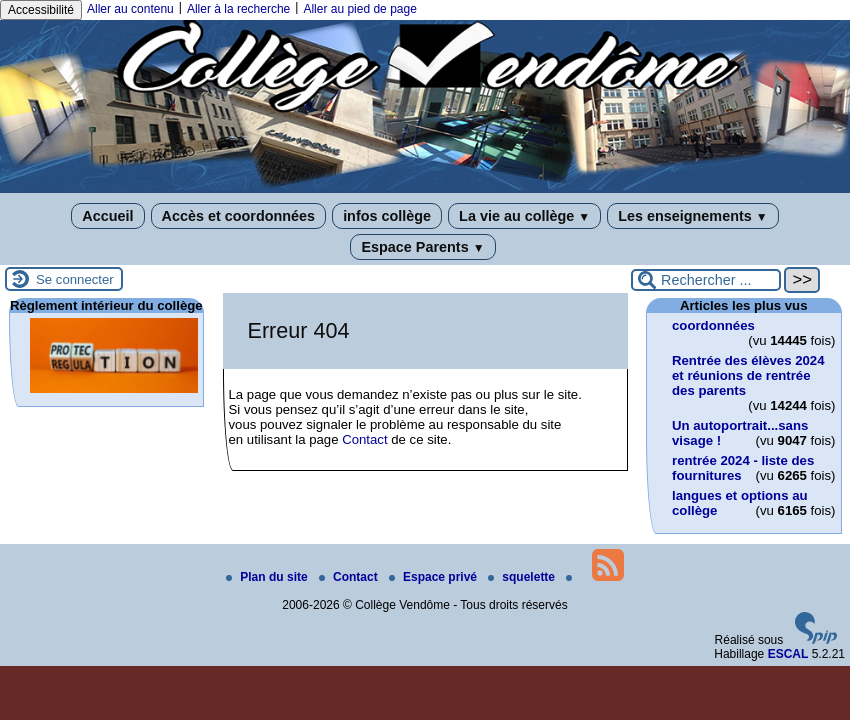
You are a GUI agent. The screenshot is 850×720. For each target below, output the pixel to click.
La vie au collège (524, 216)
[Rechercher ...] (706, 280)
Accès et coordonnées (239, 216)
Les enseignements (692, 216)
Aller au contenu (130, 9)
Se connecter (75, 279)
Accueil (107, 216)
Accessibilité (41, 10)
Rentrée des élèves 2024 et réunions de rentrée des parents (748, 375)
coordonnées (713, 325)
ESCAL (788, 654)
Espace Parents (422, 247)
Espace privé (434, 577)
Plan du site (268, 577)
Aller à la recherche (238, 9)
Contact (364, 439)
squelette (523, 577)
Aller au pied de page (359, 9)
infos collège (387, 216)
